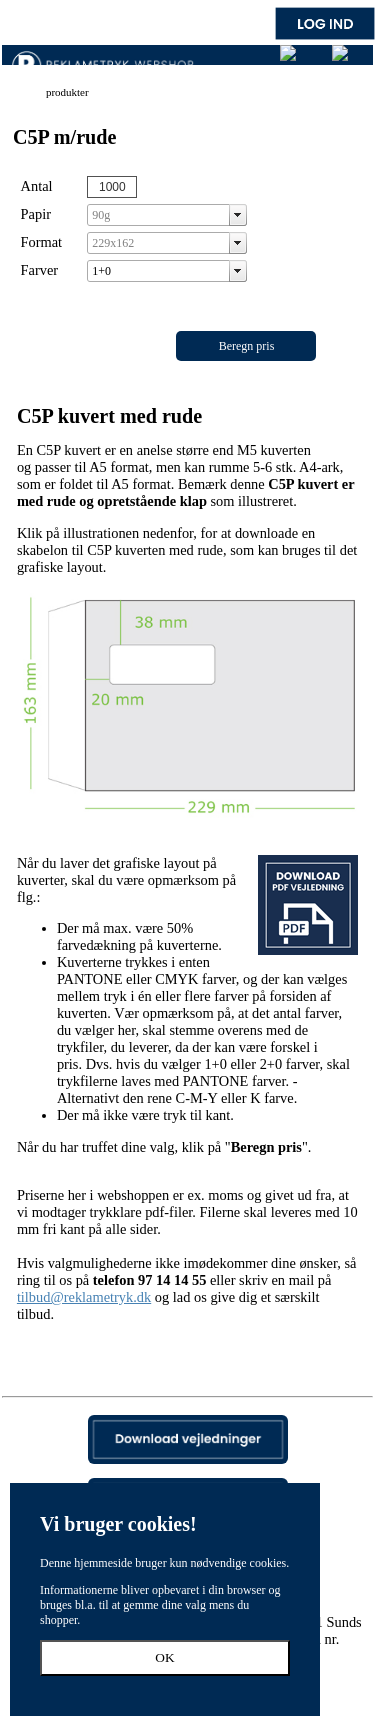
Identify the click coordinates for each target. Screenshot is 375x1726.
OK (164, 1657)
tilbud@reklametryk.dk (84, 1297)
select (238, 215)
